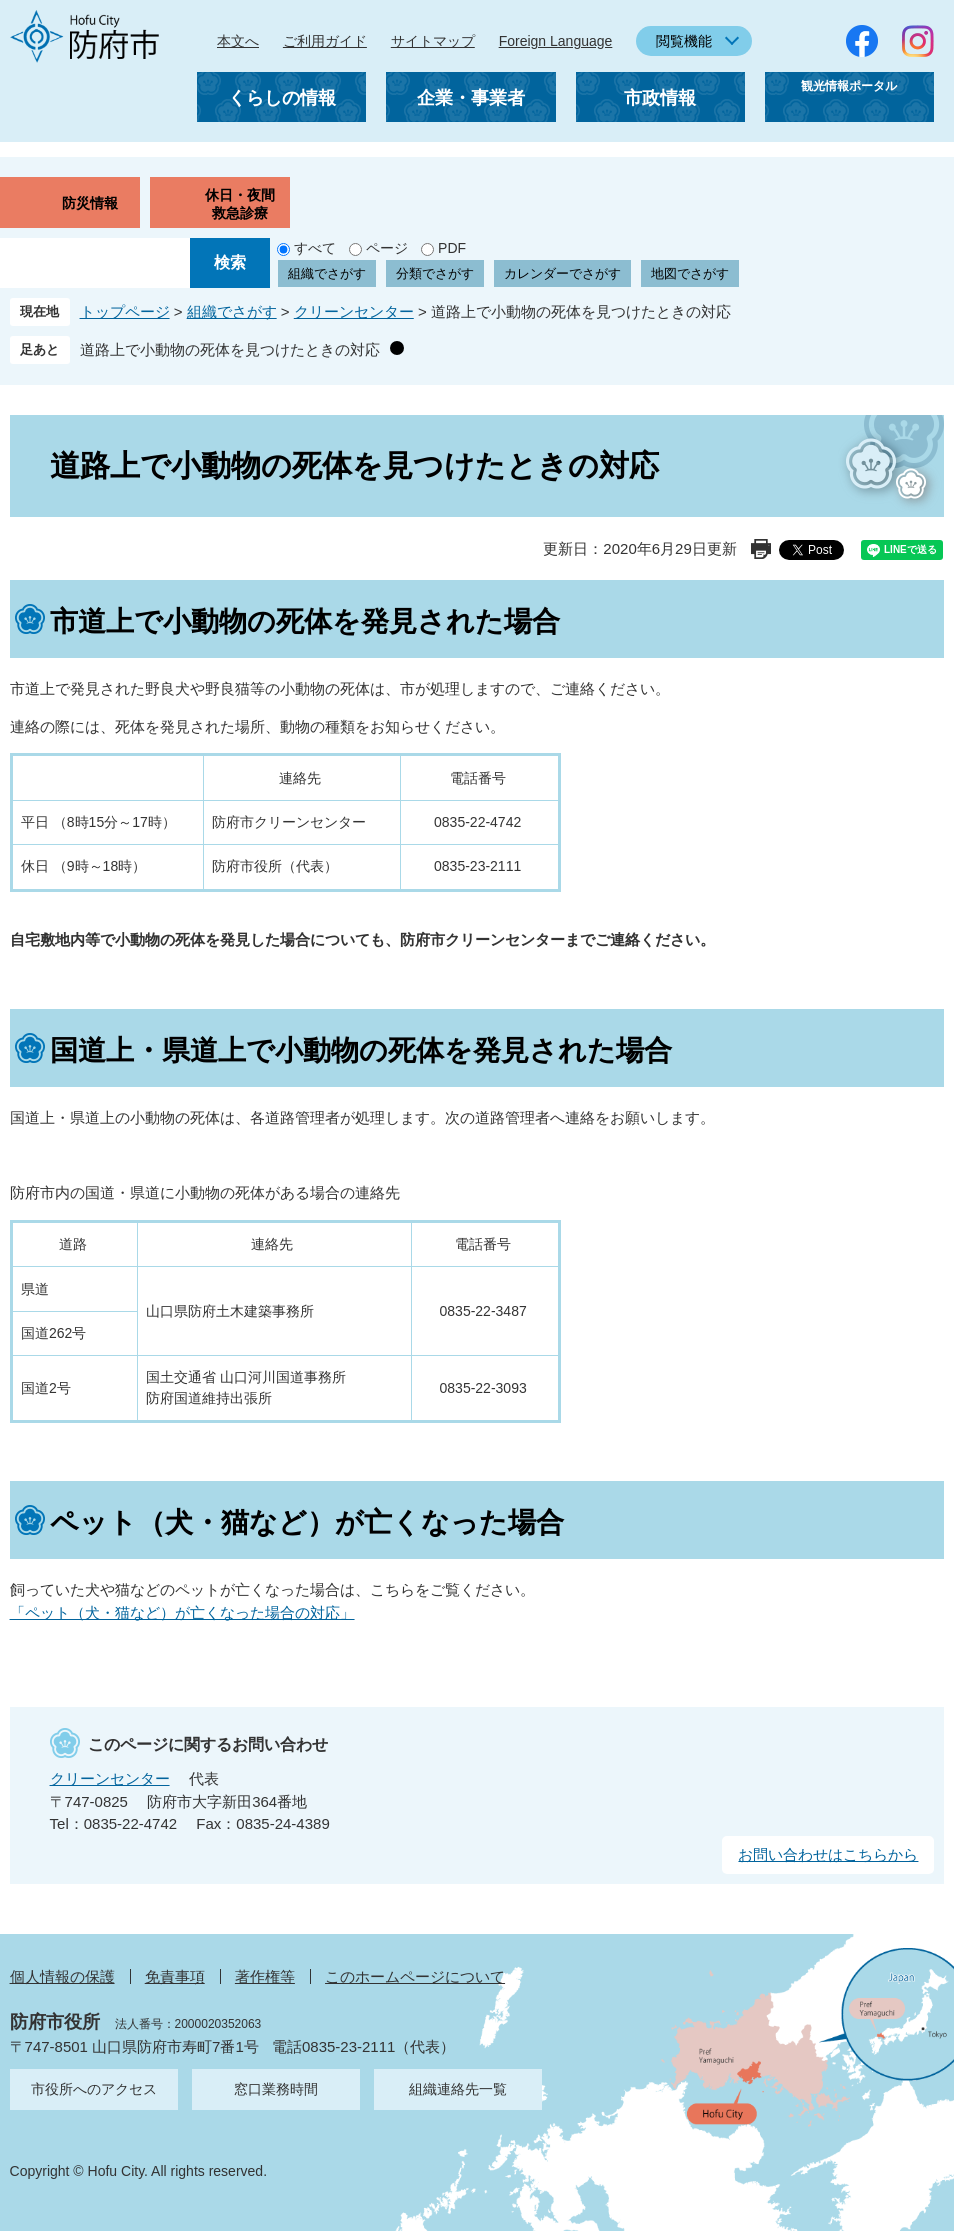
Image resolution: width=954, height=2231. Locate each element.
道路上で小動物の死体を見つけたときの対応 (230, 349)
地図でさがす (690, 273)
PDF (452, 248)
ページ (387, 248)
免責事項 (175, 1976)
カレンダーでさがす (562, 273)
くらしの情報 (282, 98)
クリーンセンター (354, 311)
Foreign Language (556, 41)
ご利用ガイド (325, 41)
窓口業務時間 (276, 2089)
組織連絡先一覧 (458, 2089)
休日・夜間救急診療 (240, 204)
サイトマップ (433, 41)
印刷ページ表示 (761, 549)
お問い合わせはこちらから (828, 1854)
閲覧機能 (684, 41)
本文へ (238, 41)
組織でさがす (327, 273)
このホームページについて (415, 1976)
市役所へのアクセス (94, 2089)
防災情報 (90, 203)
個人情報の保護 (62, 1976)
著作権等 (265, 1976)
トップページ (125, 311)
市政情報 (660, 98)
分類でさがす (435, 273)
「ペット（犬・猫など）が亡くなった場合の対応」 (182, 1612)
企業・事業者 (471, 98)
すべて (315, 248)
